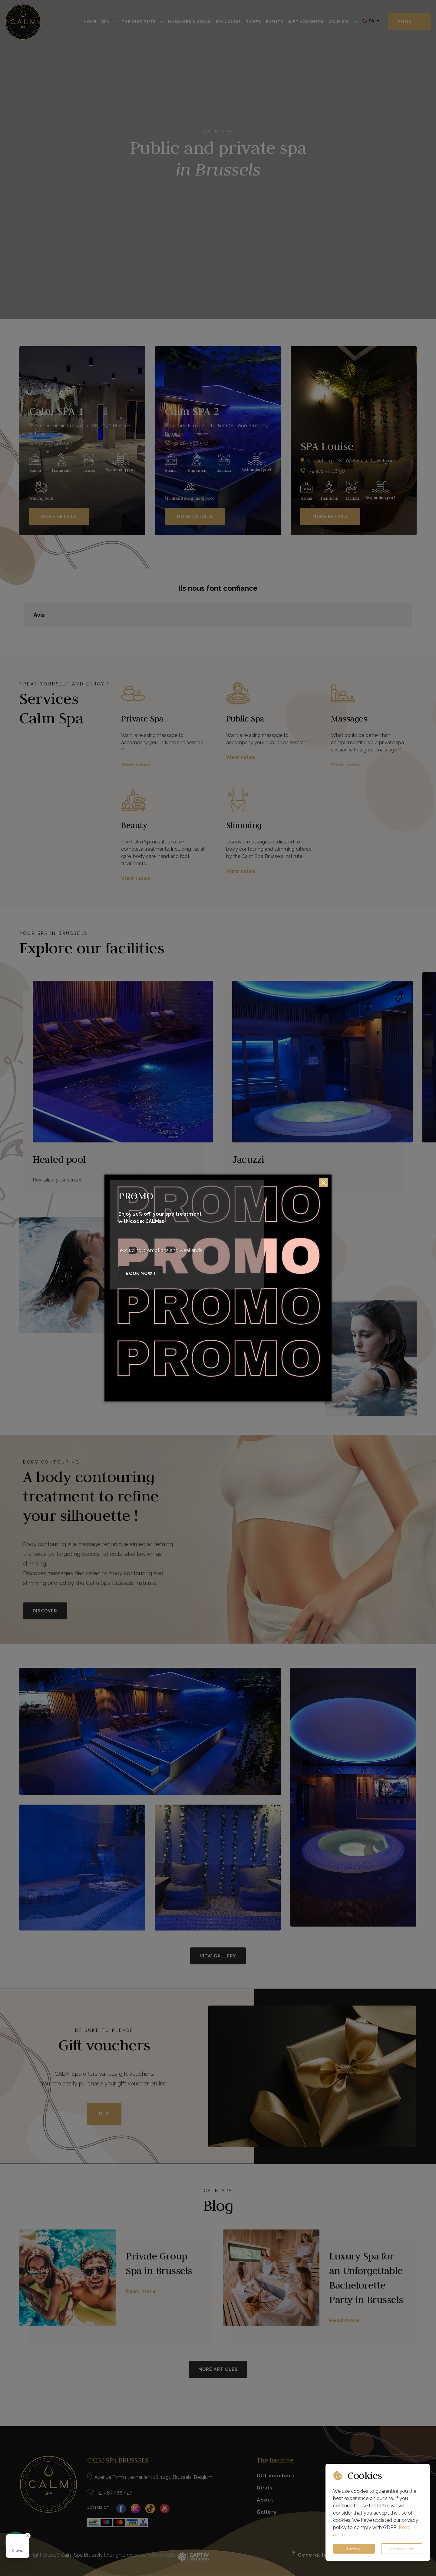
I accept (354, 2548)
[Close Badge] (28, 2536)
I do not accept (401, 2548)
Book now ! (140, 1273)
